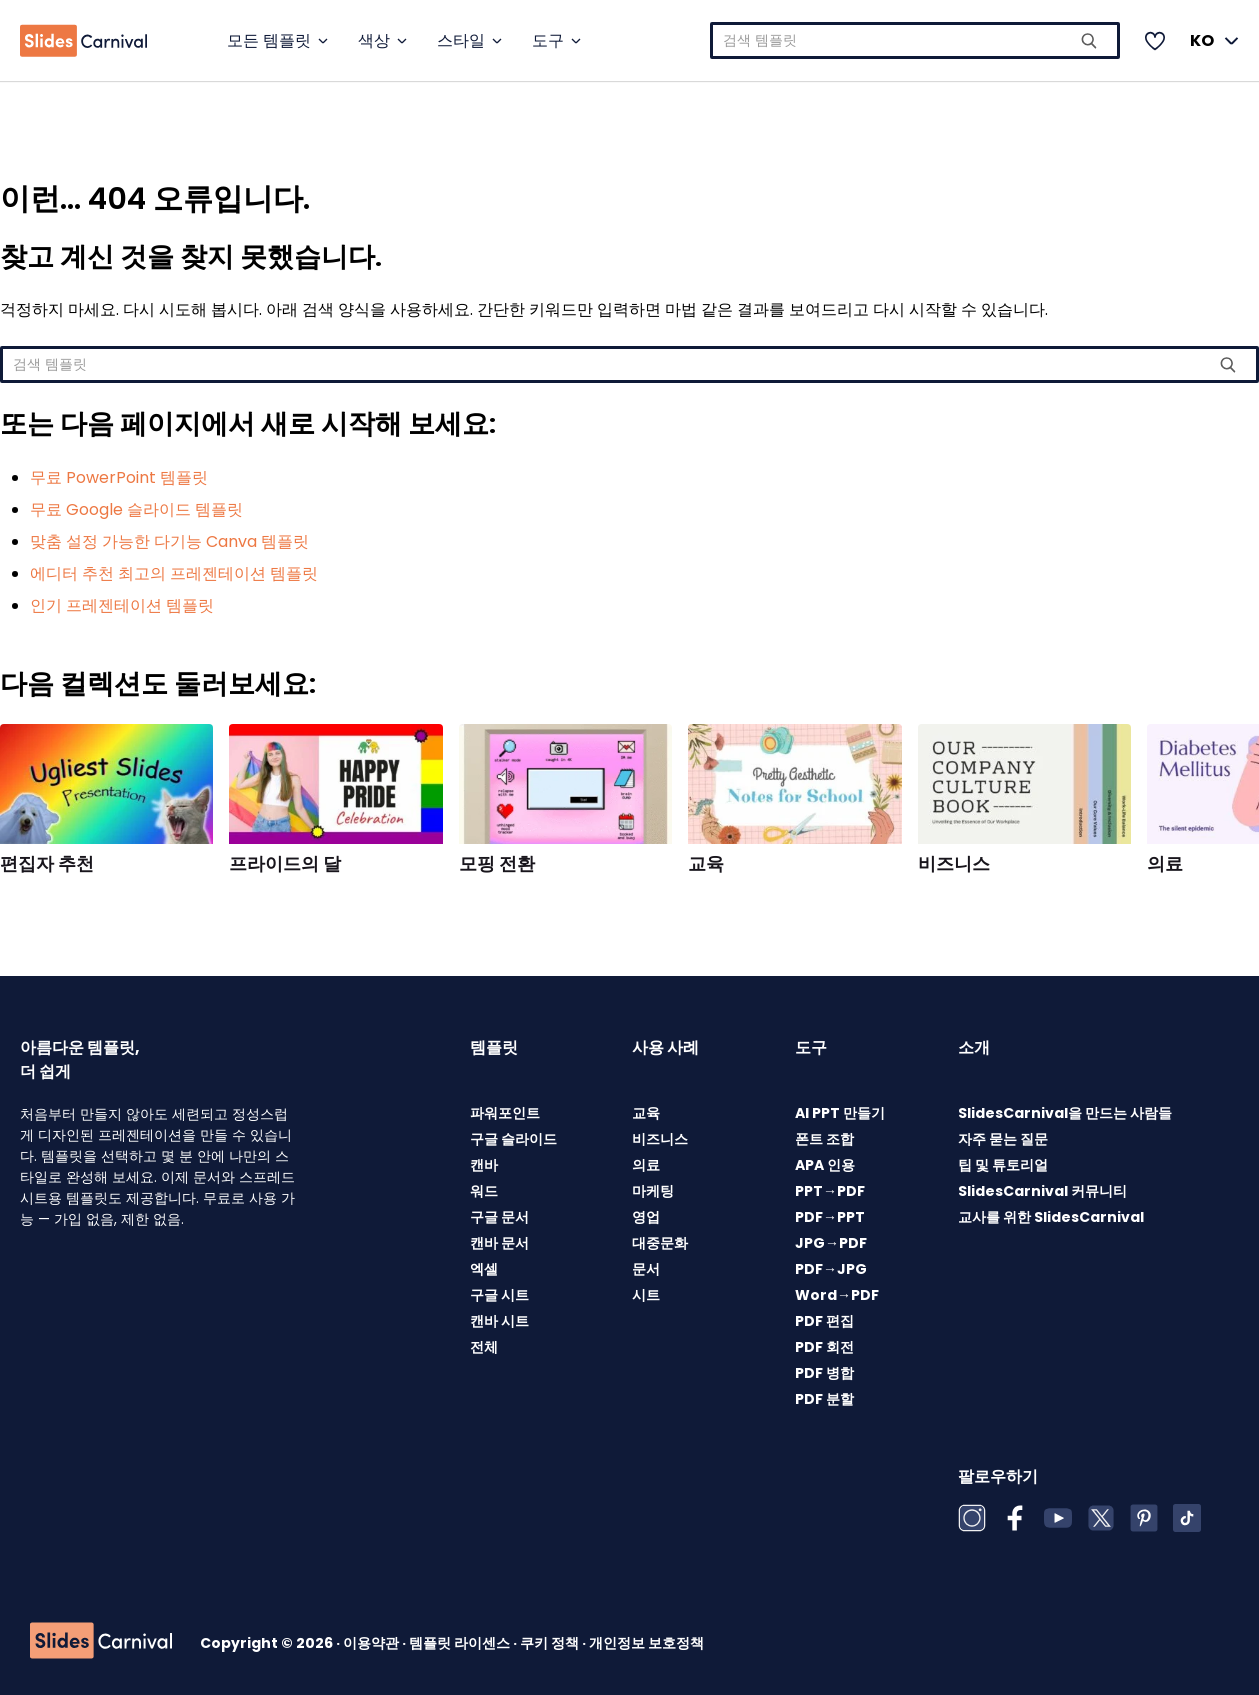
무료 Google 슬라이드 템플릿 (136, 509)
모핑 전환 (497, 864)
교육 (706, 864)
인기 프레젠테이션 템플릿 (122, 605)
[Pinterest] (1144, 1518)
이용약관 (372, 1643)
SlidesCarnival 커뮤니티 (1042, 1191)
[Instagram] (972, 1518)
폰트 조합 (824, 1139)
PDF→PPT (830, 1217)
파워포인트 (505, 1113)
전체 (484, 1347)
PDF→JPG (831, 1269)
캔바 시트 (499, 1321)
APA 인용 (825, 1165)
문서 (646, 1269)
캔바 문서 (499, 1243)
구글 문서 (499, 1217)
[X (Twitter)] (1101, 1518)
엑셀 (484, 1269)
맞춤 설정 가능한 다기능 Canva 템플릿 (169, 541)
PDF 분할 (824, 1399)
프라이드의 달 (285, 864)
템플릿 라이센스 (461, 1643)
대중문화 (660, 1243)
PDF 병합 (824, 1373)
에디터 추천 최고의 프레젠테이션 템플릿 (174, 573)
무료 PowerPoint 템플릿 (119, 477)
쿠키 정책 (551, 1643)
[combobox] (915, 40)
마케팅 (653, 1191)
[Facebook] (1015, 1518)
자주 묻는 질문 (1003, 1139)
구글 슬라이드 (513, 1139)
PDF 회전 (824, 1347)
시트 (646, 1295)
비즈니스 (954, 864)
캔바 (484, 1165)
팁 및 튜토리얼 (1003, 1165)
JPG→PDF (831, 1243)
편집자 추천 (47, 864)
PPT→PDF (830, 1191)
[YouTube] (1058, 1518)
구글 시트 (499, 1295)
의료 (1165, 864)
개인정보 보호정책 (646, 1643)
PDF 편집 (824, 1321)
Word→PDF (837, 1295)
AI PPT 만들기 (840, 1113)
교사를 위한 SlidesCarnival (1051, 1217)
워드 (484, 1191)
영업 (646, 1217)
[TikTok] (1187, 1518)
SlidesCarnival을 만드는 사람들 (1065, 1113)
